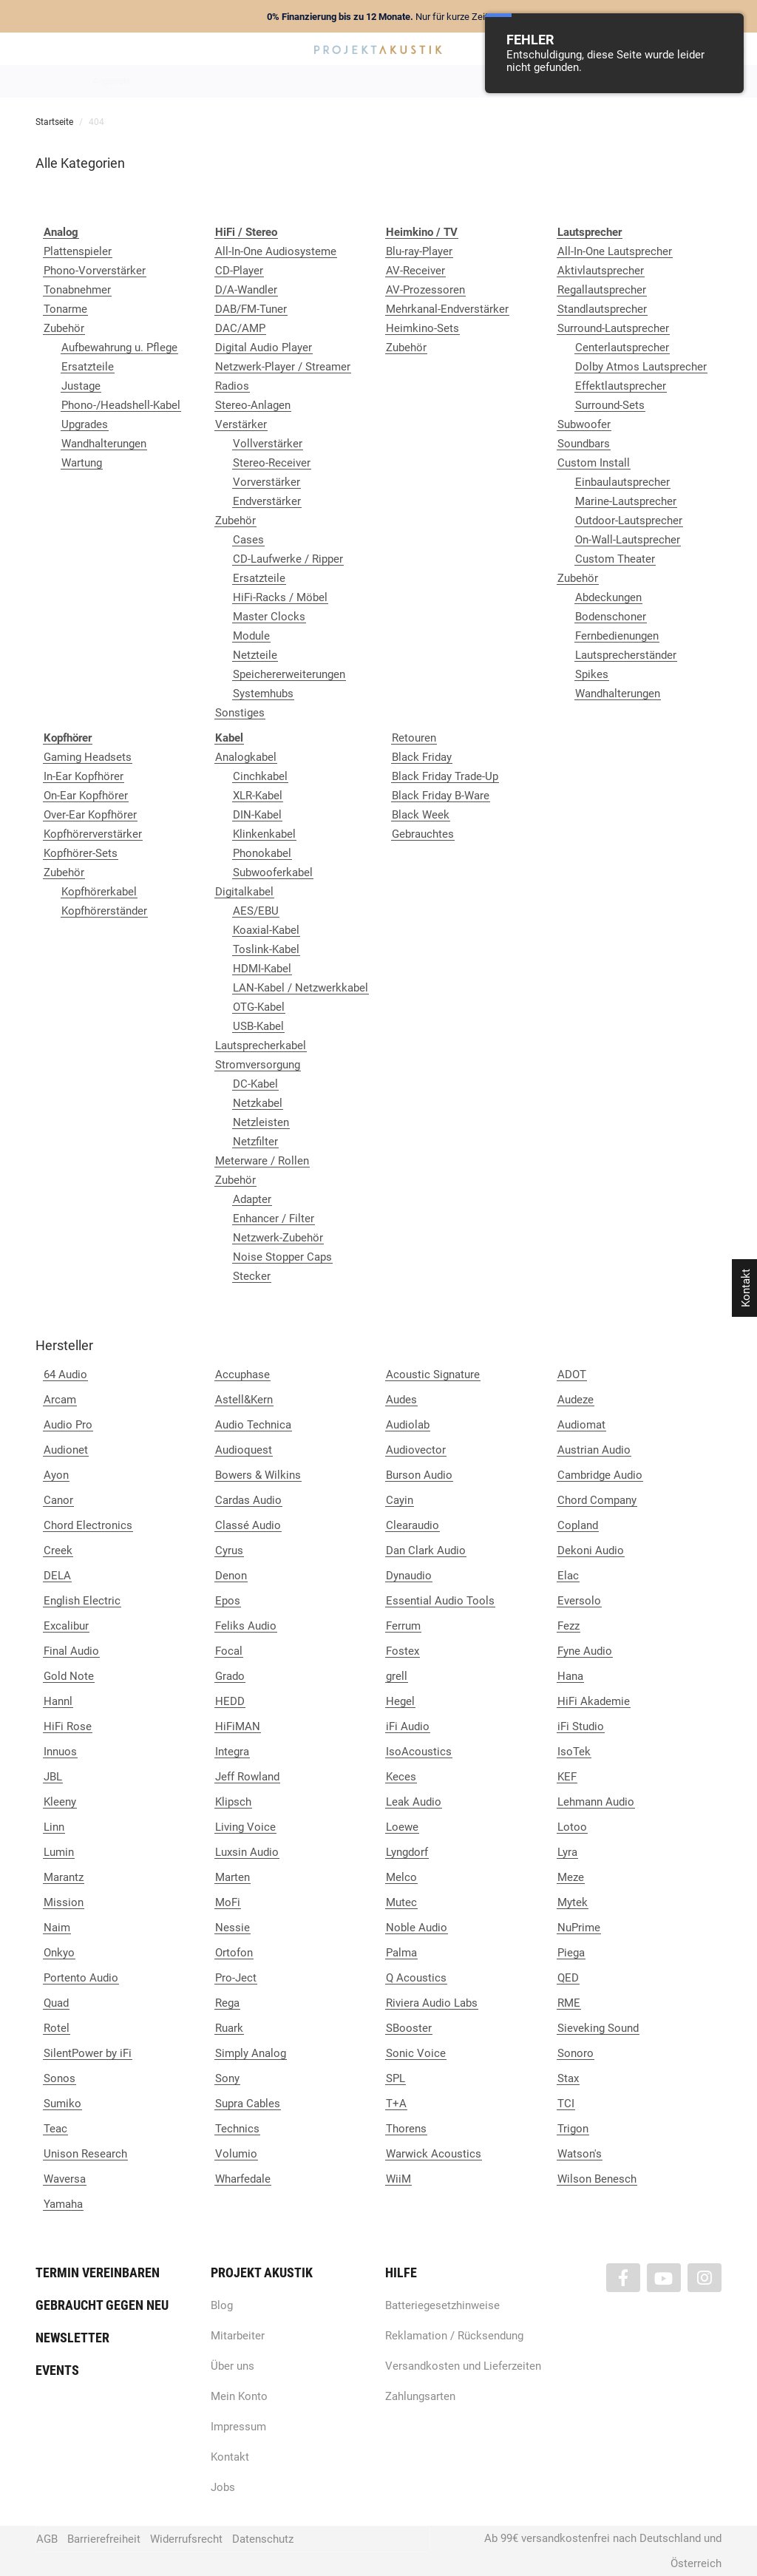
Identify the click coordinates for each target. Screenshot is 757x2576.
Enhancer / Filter (273, 1218)
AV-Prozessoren (425, 289)
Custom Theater (615, 559)
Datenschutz (262, 2539)
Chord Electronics (88, 1525)
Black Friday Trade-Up (445, 776)
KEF (567, 1776)
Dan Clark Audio (426, 1550)
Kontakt (230, 2457)
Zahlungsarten (420, 2396)
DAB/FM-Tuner (251, 309)
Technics (237, 2128)
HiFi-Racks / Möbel (280, 597)
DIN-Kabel (257, 814)
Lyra (567, 1852)
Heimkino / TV (441, 81)
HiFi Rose (68, 1726)
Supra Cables (247, 2103)
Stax (568, 2078)
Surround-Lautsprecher (613, 328)
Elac (568, 1575)
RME (568, 2003)
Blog (222, 2305)
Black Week (420, 814)
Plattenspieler (78, 251)
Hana (570, 1676)
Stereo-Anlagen (253, 405)
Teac (55, 2128)
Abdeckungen (608, 597)
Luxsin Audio (247, 1852)
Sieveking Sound (598, 2028)
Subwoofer (584, 424)
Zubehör (64, 328)
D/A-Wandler (246, 289)
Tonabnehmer (77, 289)
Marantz (64, 1877)
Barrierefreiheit (103, 2539)
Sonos (59, 2078)
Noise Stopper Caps (282, 1257)
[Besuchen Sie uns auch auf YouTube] (664, 2277)
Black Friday (422, 757)
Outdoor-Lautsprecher (628, 520)
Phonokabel (262, 853)
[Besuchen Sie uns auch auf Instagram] (705, 2277)
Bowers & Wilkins (258, 1475)
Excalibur (66, 1626)
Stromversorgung (257, 1064)
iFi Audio (408, 1726)
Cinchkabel (260, 776)
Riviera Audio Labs (432, 2003)
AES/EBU (256, 911)
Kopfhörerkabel (99, 891)
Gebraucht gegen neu (102, 2305)
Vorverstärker (266, 482)
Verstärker (241, 424)
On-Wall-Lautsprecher (627, 539)
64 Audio (65, 1374)
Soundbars (583, 443)
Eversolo (579, 1600)
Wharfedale (243, 2179)
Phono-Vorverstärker (95, 270)
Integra (232, 1751)
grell (396, 1676)
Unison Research (85, 2153)
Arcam (60, 1399)
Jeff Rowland (247, 1776)
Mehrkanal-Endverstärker (447, 309)
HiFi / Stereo (361, 81)
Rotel (56, 2028)
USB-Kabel (258, 1026)
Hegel (400, 1701)
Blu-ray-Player (419, 251)
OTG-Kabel (259, 1007)
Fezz (568, 1626)
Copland (577, 1525)
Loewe (402, 1827)
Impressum (238, 2426)
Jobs (223, 2487)
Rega (227, 2003)
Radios (232, 386)
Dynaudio (409, 1575)
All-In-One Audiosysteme (275, 251)
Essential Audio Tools (440, 1600)
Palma (401, 1952)
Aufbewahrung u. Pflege (119, 347)
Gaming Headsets (88, 757)
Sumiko (62, 2103)
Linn (54, 1827)
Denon (231, 1575)
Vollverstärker (267, 443)
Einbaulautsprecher (622, 482)
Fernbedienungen (617, 636)
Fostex (402, 1651)
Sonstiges (240, 712)
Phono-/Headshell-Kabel (120, 405)
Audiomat (581, 1424)
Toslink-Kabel (266, 949)
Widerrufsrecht (186, 2539)
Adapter (252, 1199)
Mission (64, 1902)
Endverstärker (267, 501)
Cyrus (229, 1550)
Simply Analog (250, 2053)
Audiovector (416, 1450)
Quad (56, 2003)
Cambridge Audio (599, 1475)
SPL (395, 2078)
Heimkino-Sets (422, 328)
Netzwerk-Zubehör (278, 1237)
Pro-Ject (236, 1977)
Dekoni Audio (590, 1550)
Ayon (56, 1475)
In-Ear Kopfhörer (83, 776)
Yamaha (63, 2204)
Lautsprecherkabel (260, 1045)
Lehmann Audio (595, 1802)
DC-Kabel (255, 1084)
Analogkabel (245, 757)
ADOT (571, 1374)
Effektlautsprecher (620, 386)
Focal (228, 1651)
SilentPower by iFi (88, 2053)
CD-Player (239, 270)
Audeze (575, 1399)
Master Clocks (269, 616)
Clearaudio (412, 1525)
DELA (57, 1575)
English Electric (82, 1600)
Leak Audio (413, 1802)
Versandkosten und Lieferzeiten (463, 2366)
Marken (239, 81)
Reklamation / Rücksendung (454, 2335)
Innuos (60, 1751)
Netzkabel (257, 1103)
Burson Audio (419, 1475)
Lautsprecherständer (625, 655)
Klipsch (233, 1802)
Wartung (81, 463)
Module (251, 636)
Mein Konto (239, 2396)
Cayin (399, 1500)
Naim (57, 1927)
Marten (232, 1877)
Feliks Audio (245, 1626)
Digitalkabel (244, 891)
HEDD (230, 1701)
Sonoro (575, 2053)
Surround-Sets (610, 405)
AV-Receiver (415, 270)
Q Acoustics (416, 1977)
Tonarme (65, 309)
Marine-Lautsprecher (625, 501)
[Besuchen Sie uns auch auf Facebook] (623, 2277)
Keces (401, 1776)
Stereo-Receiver (271, 463)
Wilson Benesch (597, 2179)
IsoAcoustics (419, 1751)
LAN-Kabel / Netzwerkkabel (300, 987)
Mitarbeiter (238, 2335)
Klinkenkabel (264, 834)
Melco (401, 1877)
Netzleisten (261, 1122)
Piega (571, 1952)
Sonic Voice (416, 2053)
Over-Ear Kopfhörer (90, 814)
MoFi (227, 1902)
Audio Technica (253, 1424)
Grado (230, 1676)
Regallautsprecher (601, 289)
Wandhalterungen (103, 443)
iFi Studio (580, 1726)
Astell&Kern (244, 1399)
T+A (396, 2103)
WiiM (398, 2179)
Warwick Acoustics (433, 2153)
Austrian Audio (594, 1450)
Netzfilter (255, 1141)
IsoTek (574, 1751)
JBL (53, 1776)
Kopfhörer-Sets (81, 853)
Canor (58, 1500)
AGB (47, 2539)
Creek (58, 1550)
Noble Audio (416, 1927)
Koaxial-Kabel (266, 930)
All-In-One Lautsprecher (614, 251)
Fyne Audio (584, 1651)
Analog (295, 81)
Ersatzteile (87, 366)
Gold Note (69, 1676)
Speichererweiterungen (289, 674)
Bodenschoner (610, 616)
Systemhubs (263, 693)
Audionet (66, 1450)
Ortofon (234, 1952)
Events (57, 2370)
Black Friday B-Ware (440, 795)
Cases (248, 539)
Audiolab (408, 1424)
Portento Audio (81, 1977)
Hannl (58, 1701)
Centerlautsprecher (622, 347)
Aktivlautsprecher (600, 270)
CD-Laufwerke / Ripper (288, 559)
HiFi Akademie (593, 1701)
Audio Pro (68, 1424)
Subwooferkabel (273, 872)
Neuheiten (177, 81)
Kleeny (60, 1802)
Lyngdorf (407, 1852)
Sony (227, 2078)
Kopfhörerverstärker (93, 834)
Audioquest (243, 1450)
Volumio (236, 2153)
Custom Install (593, 463)
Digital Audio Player (263, 347)
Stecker (252, 1276)
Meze (570, 1877)
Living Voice (245, 1827)
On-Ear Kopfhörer (86, 795)
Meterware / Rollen (262, 1160)
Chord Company (597, 1500)
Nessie (232, 1927)
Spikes (591, 674)
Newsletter (72, 2337)
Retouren (414, 738)
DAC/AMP (240, 328)
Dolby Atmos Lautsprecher (641, 366)
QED (568, 1977)
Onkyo (59, 1952)
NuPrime (578, 1927)
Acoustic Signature (433, 1374)
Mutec (401, 1902)
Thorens (406, 2128)
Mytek (572, 1902)
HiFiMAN (237, 1726)
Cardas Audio (248, 1500)
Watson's (579, 2153)
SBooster (409, 2028)
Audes (401, 1399)
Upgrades (84, 424)
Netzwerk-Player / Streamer (282, 366)
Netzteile (255, 655)
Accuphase (242, 1374)
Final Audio (71, 1651)
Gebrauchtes (423, 834)
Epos (227, 1600)
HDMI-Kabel (262, 968)
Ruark (229, 2028)
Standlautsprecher (602, 309)
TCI (565, 2103)
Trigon (572, 2128)
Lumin (59, 1852)
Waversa (65, 2179)
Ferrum (403, 1626)
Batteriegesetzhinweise (442, 2305)
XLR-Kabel (257, 795)
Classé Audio (248, 1525)
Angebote (111, 81)
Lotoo (572, 1827)
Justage (81, 386)
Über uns (232, 2366)
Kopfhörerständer (104, 911)
